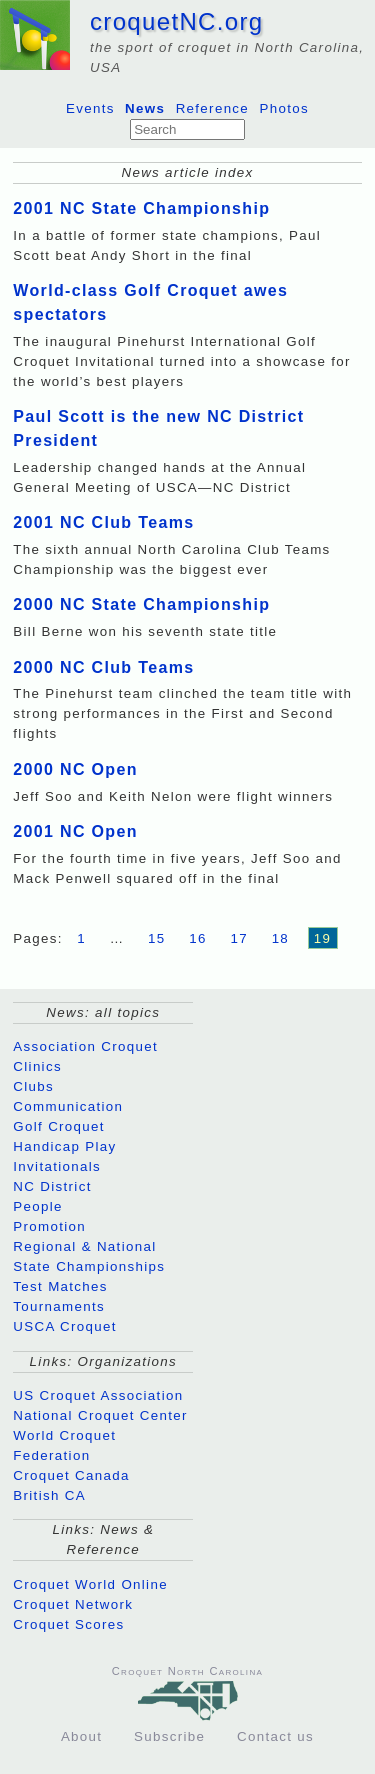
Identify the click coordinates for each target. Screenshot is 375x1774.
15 (157, 938)
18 (281, 938)
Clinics (37, 1066)
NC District (52, 1186)
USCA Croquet (64, 1326)
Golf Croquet (59, 1126)
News (145, 108)
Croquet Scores (68, 1624)
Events (90, 108)
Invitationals (57, 1166)
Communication (68, 1106)
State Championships (89, 1266)
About (82, 1736)
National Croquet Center (100, 1415)
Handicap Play (64, 1146)
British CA (49, 1495)
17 (239, 938)
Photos (284, 108)
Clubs (33, 1086)
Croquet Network (73, 1604)
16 (198, 938)
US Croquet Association (98, 1395)
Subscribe (169, 1736)
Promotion (49, 1226)
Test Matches (60, 1286)
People (38, 1206)
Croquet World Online (90, 1584)
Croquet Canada (71, 1475)
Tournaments (59, 1306)
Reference (213, 108)
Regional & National (84, 1246)
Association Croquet (85, 1046)
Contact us (275, 1736)
